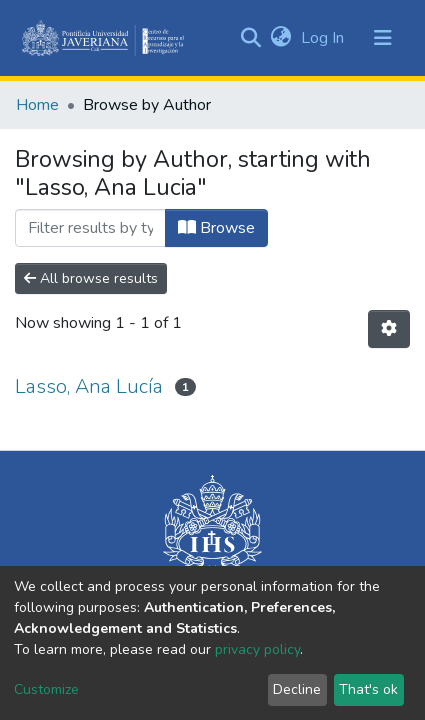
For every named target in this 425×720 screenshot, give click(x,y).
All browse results (91, 278)
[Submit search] (250, 38)
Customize (46, 689)
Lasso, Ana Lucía (89, 386)
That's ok (368, 689)
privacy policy (257, 649)
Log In (324, 38)
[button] (280, 38)
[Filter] (90, 228)
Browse (216, 228)
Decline (297, 689)
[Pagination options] (389, 329)
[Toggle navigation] (383, 38)
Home (37, 105)
